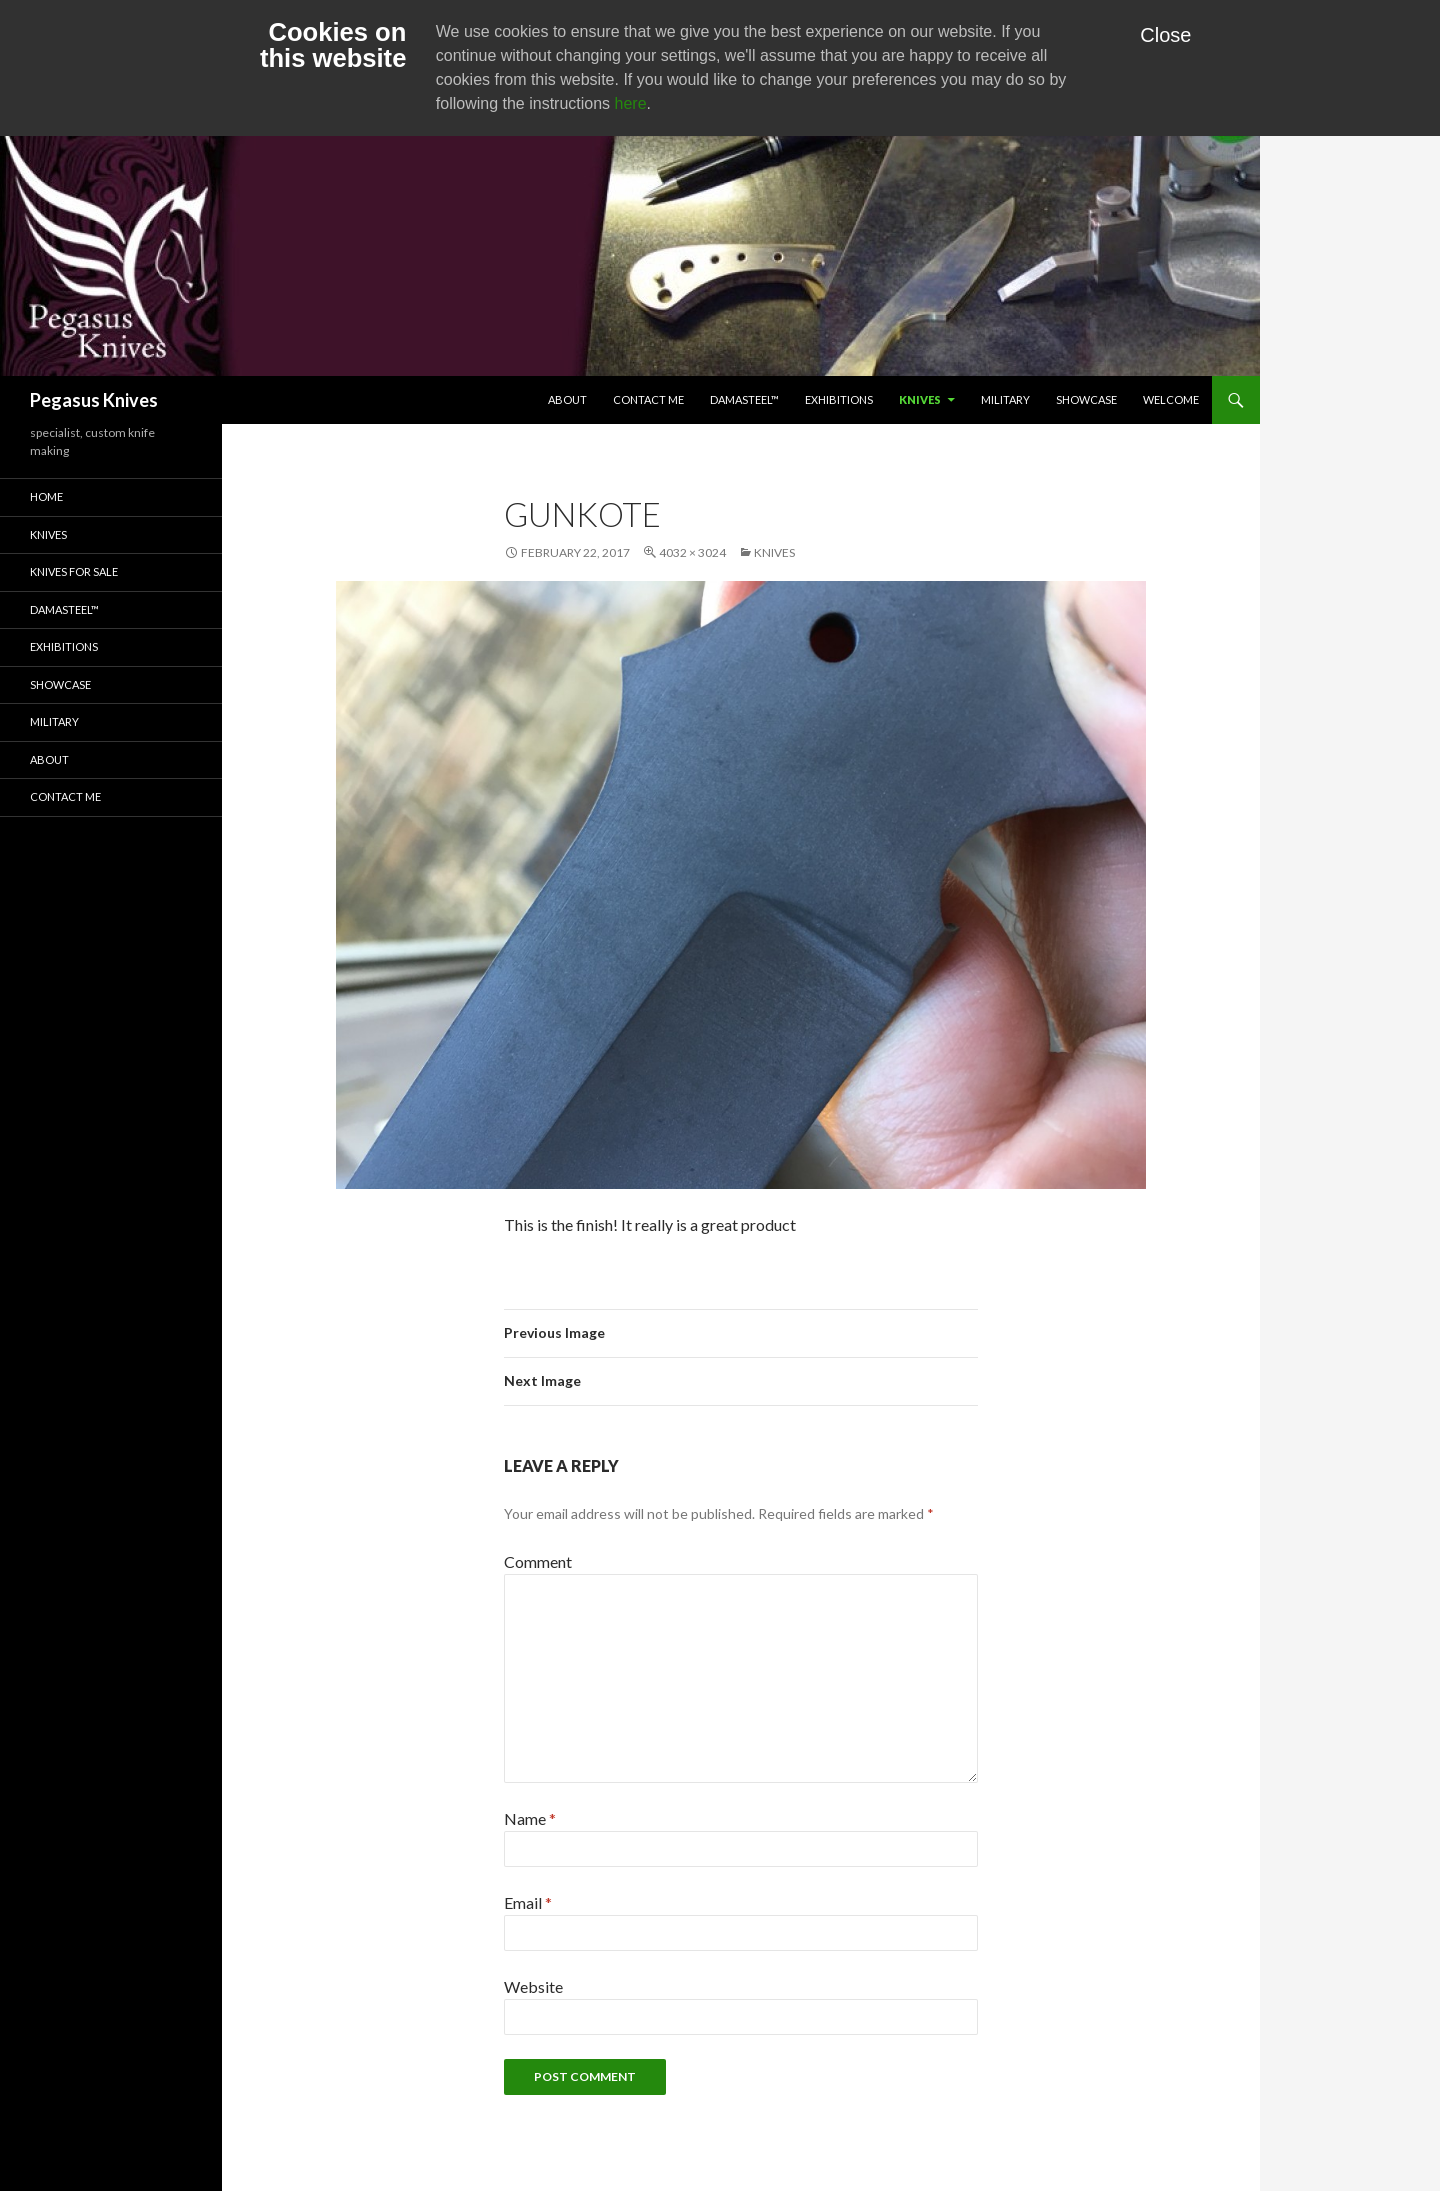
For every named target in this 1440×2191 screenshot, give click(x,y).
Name (530, 1818)
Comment (538, 1561)
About (567, 399)
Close (1165, 35)
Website (533, 1986)
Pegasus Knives (94, 400)
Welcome (1171, 399)
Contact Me (648, 399)
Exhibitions (839, 399)
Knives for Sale (74, 571)
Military (1005, 399)
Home (46, 496)
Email (528, 1902)
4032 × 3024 (692, 552)
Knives (920, 399)
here (631, 103)
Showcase (1086, 399)
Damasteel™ (744, 399)
